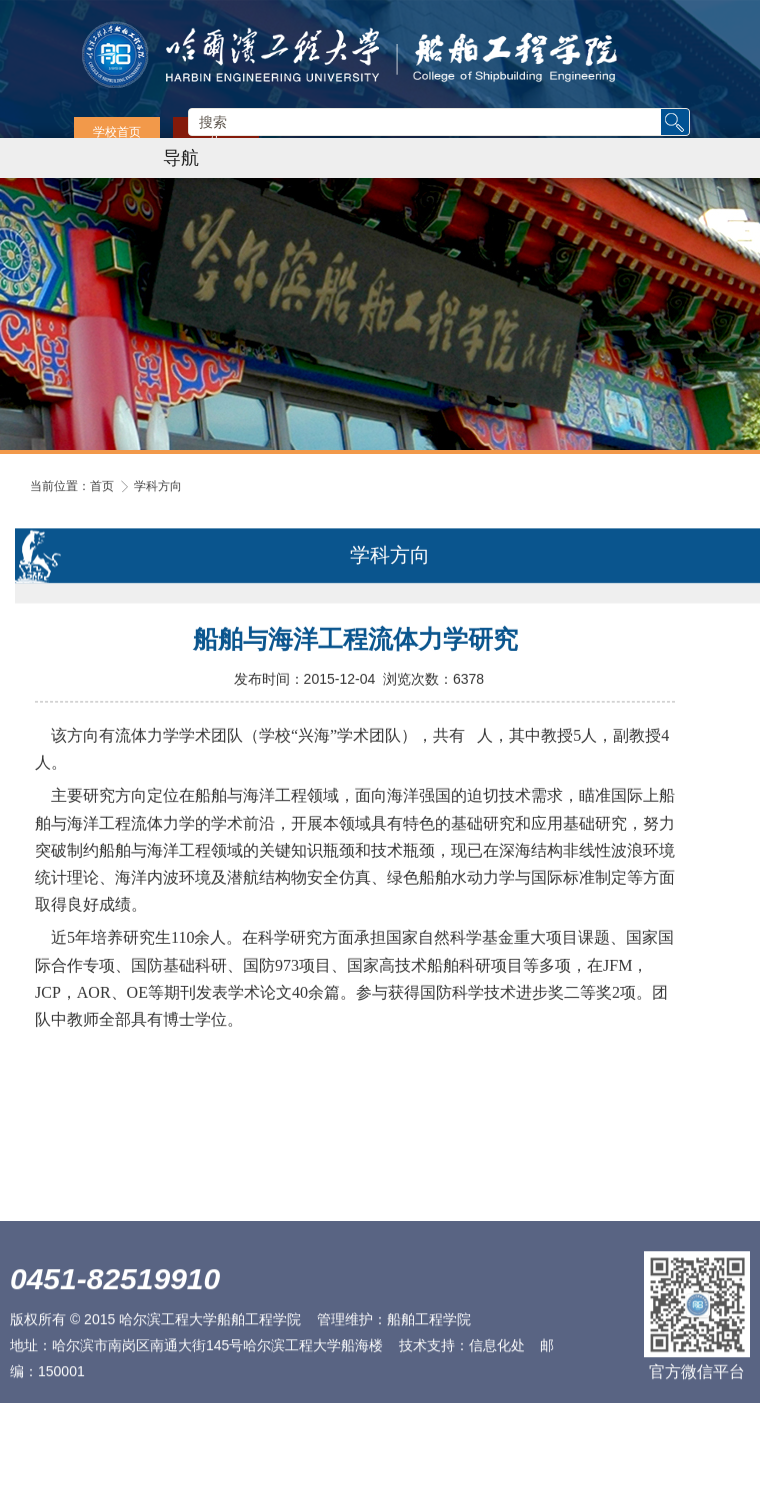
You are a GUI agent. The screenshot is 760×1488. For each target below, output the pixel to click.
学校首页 (117, 133)
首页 (102, 486)
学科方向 (158, 486)
